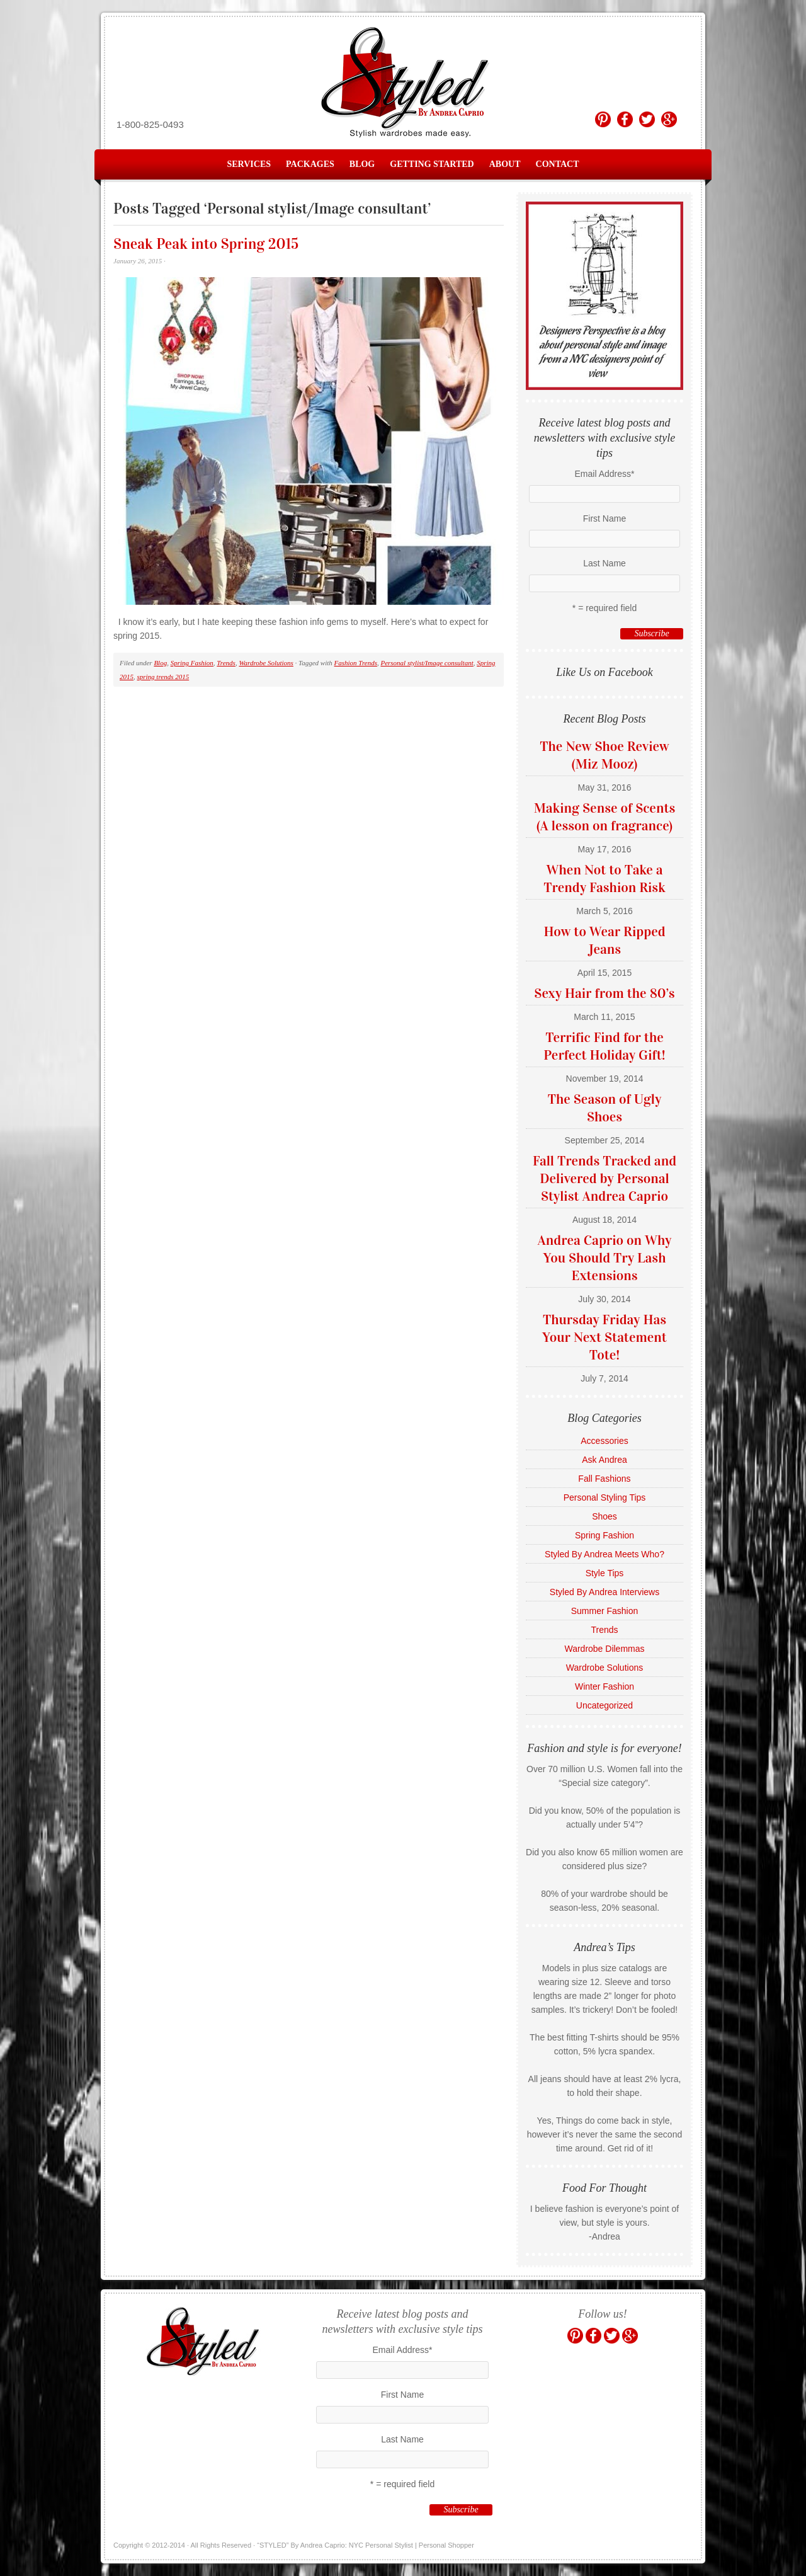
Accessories (604, 1441)
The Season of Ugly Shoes (605, 1108)
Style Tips (605, 1573)
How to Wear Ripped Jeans (604, 940)
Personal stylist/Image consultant (426, 663)
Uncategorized (604, 1705)
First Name (604, 518)
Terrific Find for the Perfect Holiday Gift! (604, 1046)
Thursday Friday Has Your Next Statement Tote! (604, 1337)
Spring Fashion (192, 663)
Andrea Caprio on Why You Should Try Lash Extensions (605, 1258)
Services (249, 164)
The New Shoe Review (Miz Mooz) (604, 755)
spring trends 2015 (163, 676)
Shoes (604, 1516)
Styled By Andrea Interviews (604, 1592)
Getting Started (432, 164)
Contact (557, 164)
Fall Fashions (604, 1479)
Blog (362, 164)
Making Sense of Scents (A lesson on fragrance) (605, 816)
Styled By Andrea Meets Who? (604, 1554)
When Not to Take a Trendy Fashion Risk (604, 878)
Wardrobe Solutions (266, 663)
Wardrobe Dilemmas (604, 1649)
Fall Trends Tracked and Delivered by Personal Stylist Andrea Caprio (604, 1178)
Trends (226, 663)
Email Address (605, 474)
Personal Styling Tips (605, 1497)
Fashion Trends (355, 663)
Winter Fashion (604, 1686)
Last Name (604, 563)
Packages (310, 164)
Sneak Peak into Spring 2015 (205, 243)
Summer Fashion (605, 1611)
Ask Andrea (604, 1460)
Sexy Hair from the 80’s (604, 993)
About (505, 164)
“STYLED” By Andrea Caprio (403, 83)
